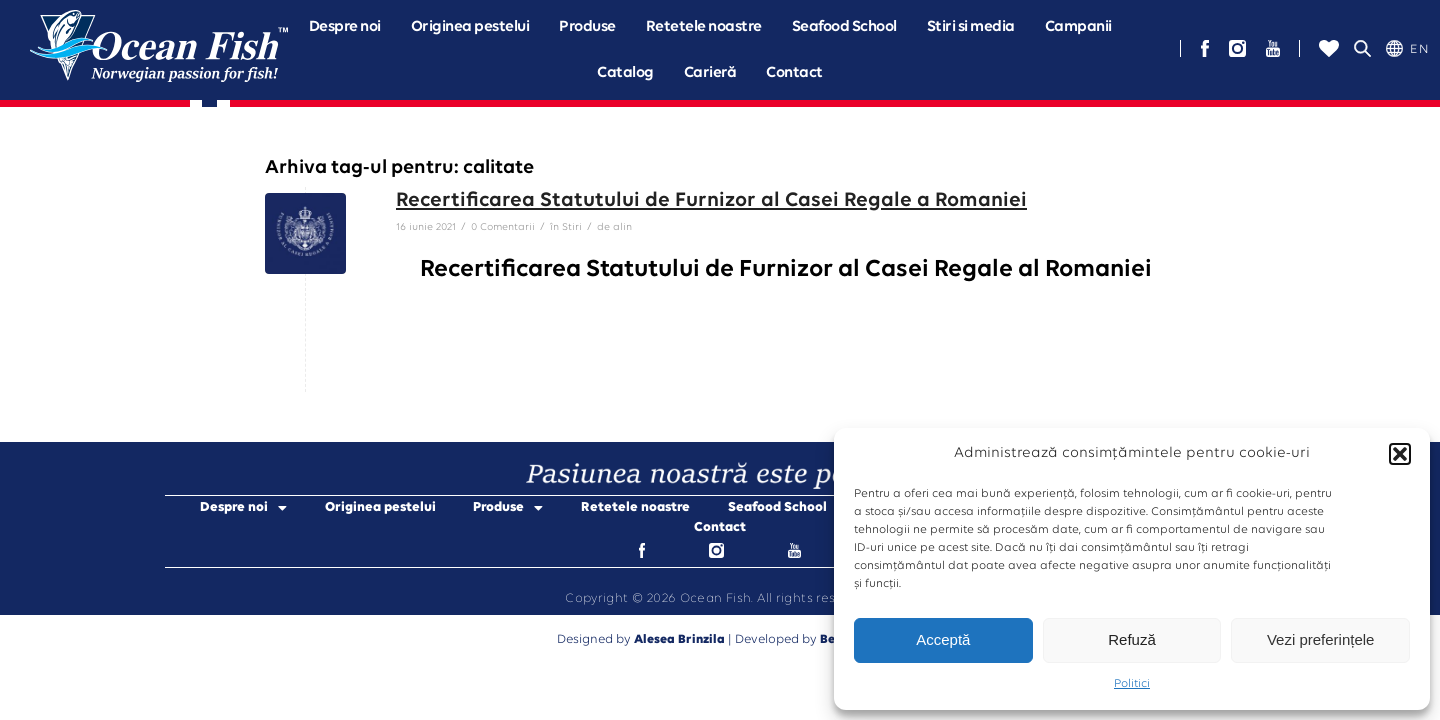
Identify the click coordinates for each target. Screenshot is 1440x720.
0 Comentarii (503, 227)
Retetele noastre (704, 27)
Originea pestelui (470, 27)
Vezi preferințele (1321, 639)
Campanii (1078, 27)
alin (622, 227)
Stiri (572, 227)
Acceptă (943, 639)
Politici (1132, 684)
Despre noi (345, 27)
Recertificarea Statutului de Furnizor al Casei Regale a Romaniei (711, 200)
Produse (587, 27)
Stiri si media (971, 27)
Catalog (625, 73)
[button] (1400, 454)
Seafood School (844, 27)
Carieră (710, 73)
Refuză (1132, 639)
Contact (794, 73)
